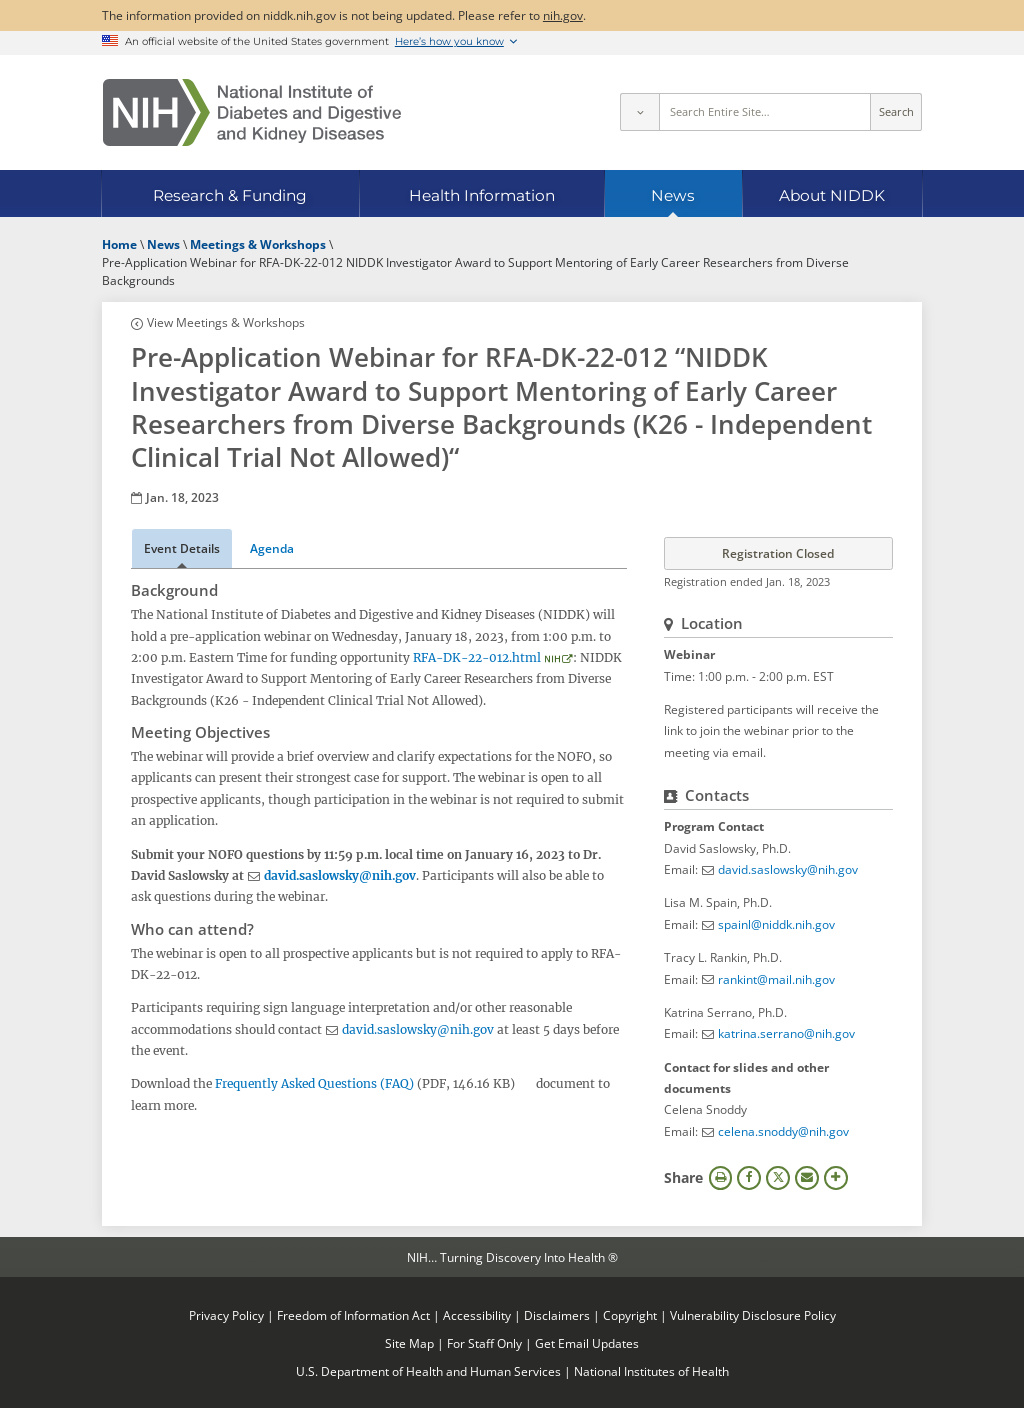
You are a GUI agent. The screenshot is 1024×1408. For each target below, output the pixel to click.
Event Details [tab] (182, 548)
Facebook (749, 1178)
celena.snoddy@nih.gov (783, 1131)
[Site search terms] (765, 112)
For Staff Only (484, 1343)
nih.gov (563, 15)
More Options (836, 1178)
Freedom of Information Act (353, 1315)
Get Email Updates (587, 1343)
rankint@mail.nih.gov (776, 979)
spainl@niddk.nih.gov (776, 924)
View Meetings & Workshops (226, 322)
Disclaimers (557, 1315)
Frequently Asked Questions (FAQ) (314, 1083)
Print (721, 1178)
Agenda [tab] (272, 548)
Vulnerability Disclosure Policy (753, 1315)
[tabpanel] (379, 848)
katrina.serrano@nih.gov (786, 1033)
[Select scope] (639, 112)
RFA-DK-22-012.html (477, 657)
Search (896, 112)
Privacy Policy (226, 1315)
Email (807, 1178)
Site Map (409, 1343)
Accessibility (477, 1315)
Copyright (630, 1315)
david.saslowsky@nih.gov (340, 875)
